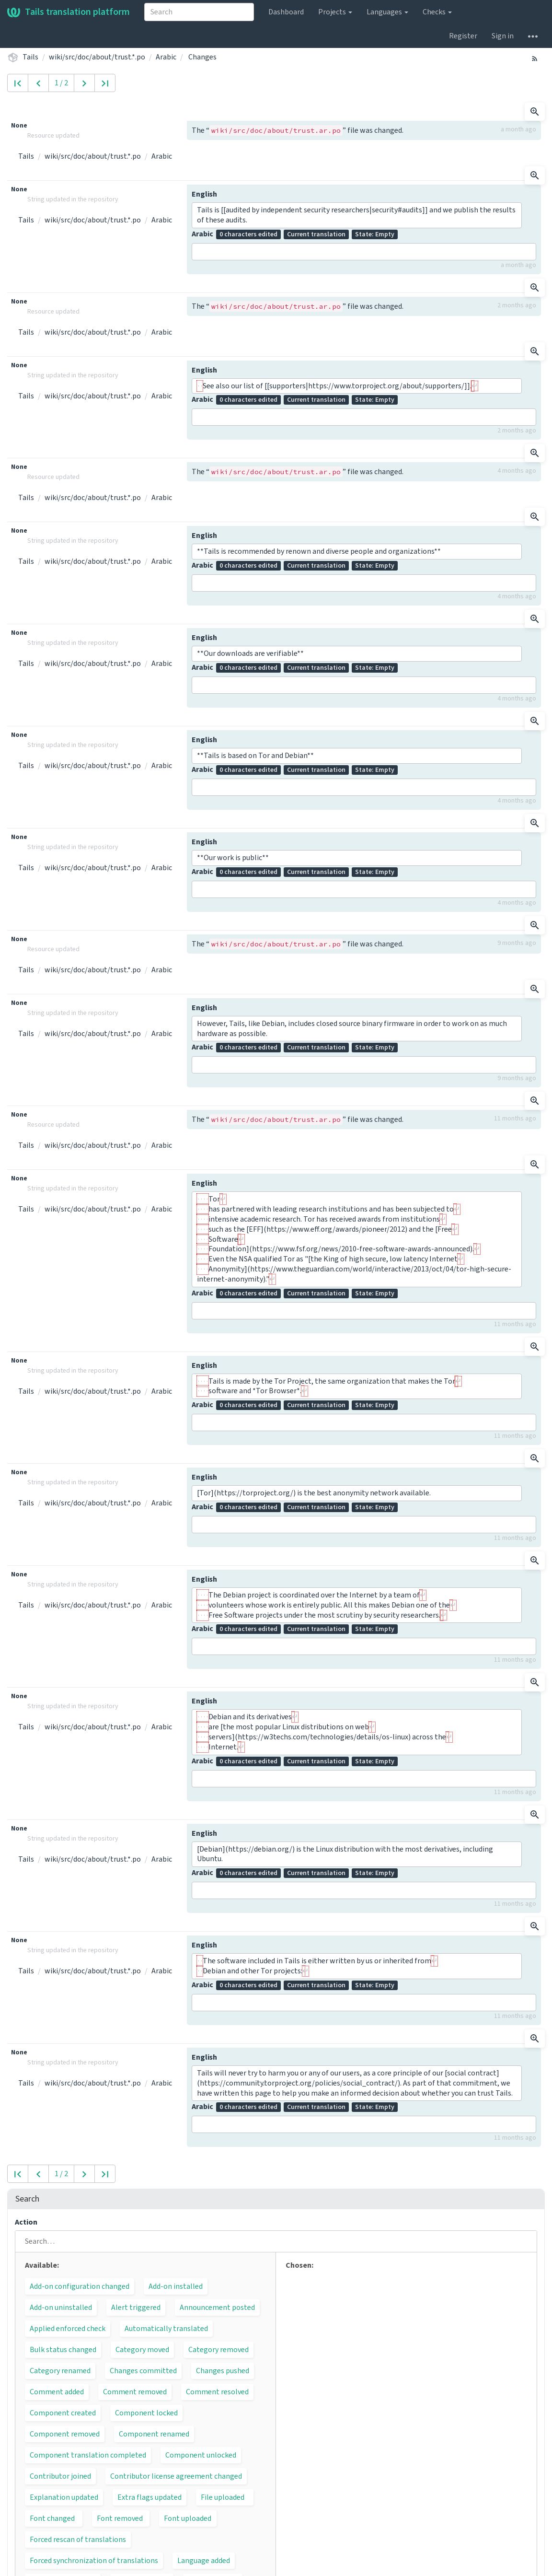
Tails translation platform (68, 12)
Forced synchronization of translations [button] (94, 2560)
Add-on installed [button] (176, 2286)
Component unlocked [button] (200, 2455)
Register (463, 36)
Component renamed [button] (154, 2434)
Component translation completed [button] (88, 2455)
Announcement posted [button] (217, 2307)
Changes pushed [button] (222, 2371)
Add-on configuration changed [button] (79, 2286)
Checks (437, 12)
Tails (30, 57)
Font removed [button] (120, 2518)
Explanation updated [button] (64, 2497)
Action (26, 2222)
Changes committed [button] (143, 2371)
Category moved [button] (142, 2349)
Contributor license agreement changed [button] (176, 2476)
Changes (202, 57)
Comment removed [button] (135, 2392)
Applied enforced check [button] (67, 2328)
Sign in (503, 36)
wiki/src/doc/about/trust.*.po (97, 57)
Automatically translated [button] (166, 2328)
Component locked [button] (146, 2413)
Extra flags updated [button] (149, 2497)
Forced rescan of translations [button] (78, 2539)
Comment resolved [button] (217, 2392)
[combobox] (199, 12)
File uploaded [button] (222, 2497)
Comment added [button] (57, 2392)
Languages (387, 12)
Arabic (166, 57)
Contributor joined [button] (60, 2476)
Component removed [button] (65, 2434)
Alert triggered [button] (136, 2307)
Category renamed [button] (60, 2371)
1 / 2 (61, 83)
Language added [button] (203, 2560)
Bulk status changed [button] (63, 2349)
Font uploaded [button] (187, 2518)
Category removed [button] (218, 2349)
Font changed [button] (52, 2518)
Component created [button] (63, 2413)
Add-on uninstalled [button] (61, 2307)
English (204, 194)
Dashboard (286, 12)
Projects (335, 12)
